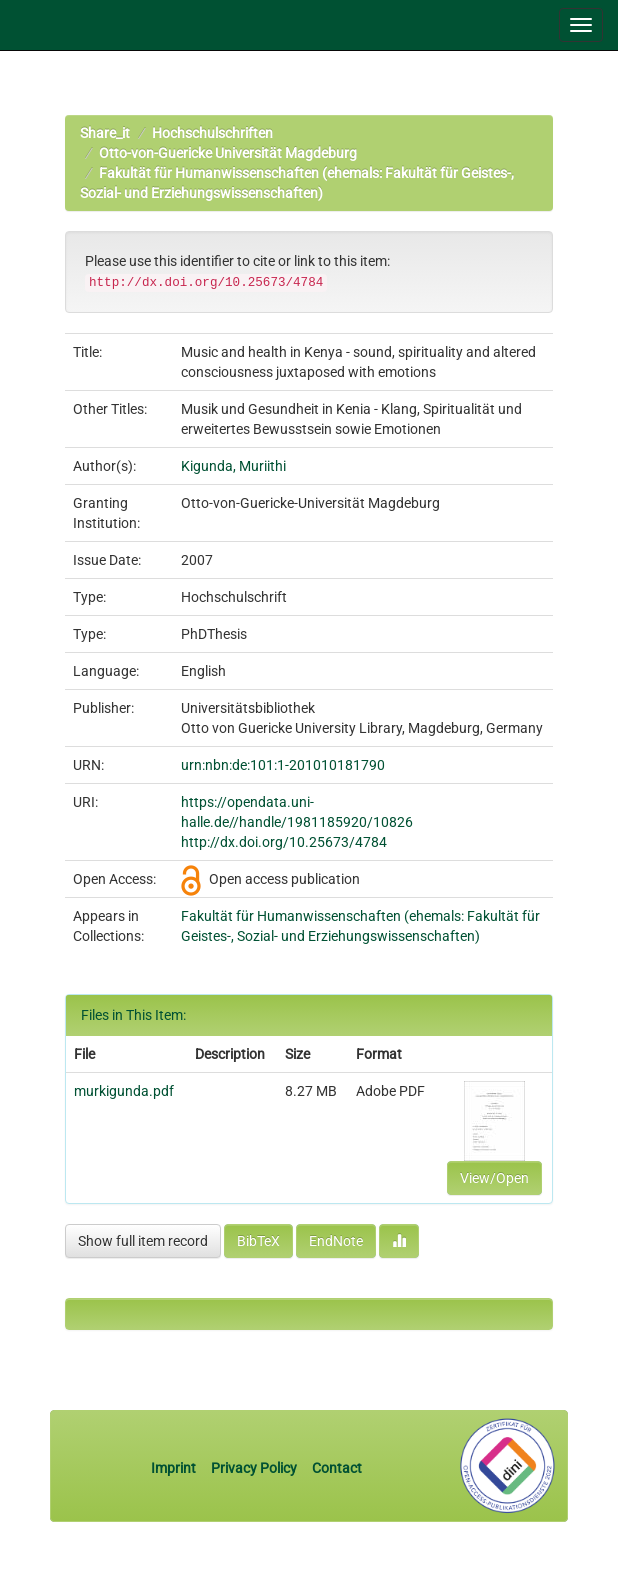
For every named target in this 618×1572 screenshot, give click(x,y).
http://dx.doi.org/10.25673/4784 (284, 842)
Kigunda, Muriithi (233, 466)
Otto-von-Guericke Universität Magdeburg (228, 153)
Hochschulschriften (212, 133)
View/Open (494, 1178)
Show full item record (143, 1241)
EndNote (336, 1241)
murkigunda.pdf (124, 1091)
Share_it (105, 133)
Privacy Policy (254, 1468)
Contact (337, 1468)
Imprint (175, 1468)
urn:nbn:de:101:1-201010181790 (283, 765)
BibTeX (258, 1241)
